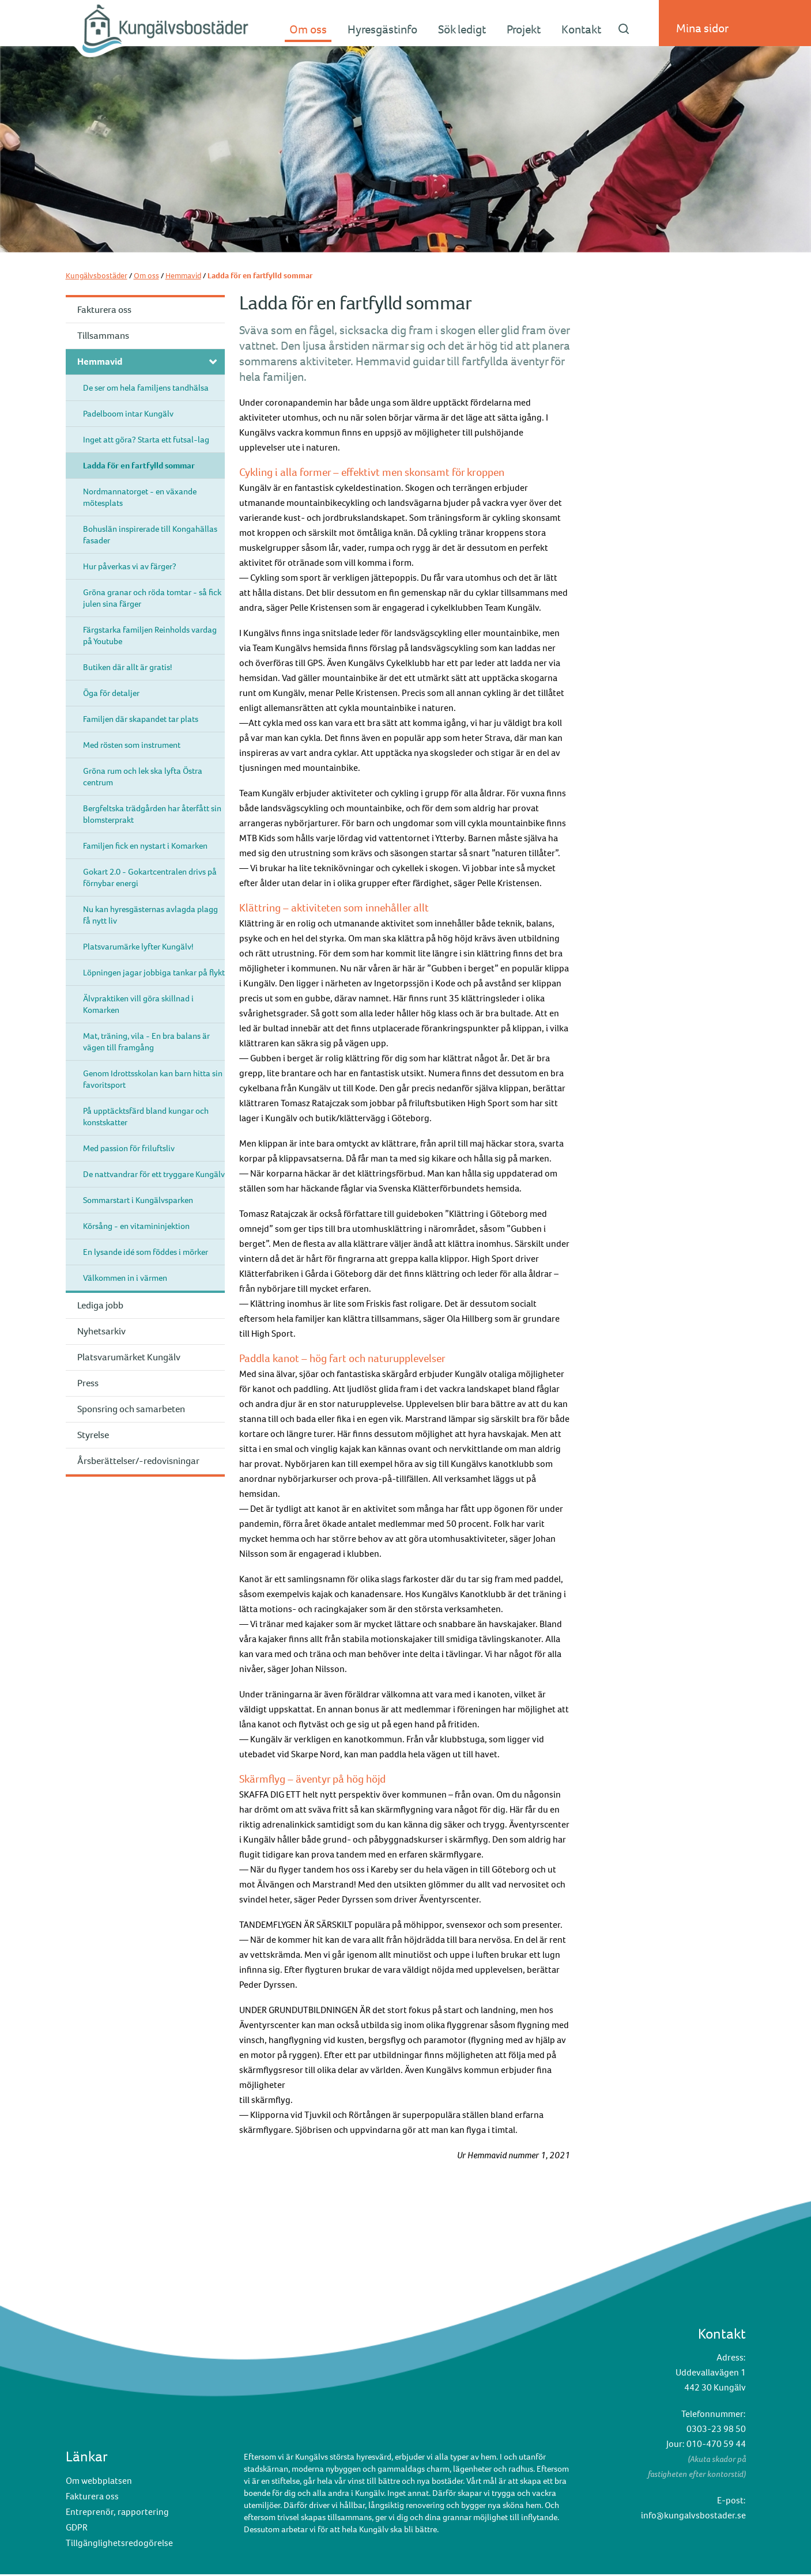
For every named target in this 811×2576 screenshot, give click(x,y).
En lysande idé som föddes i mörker (145, 1252)
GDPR (77, 2527)
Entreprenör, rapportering (117, 2512)
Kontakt (581, 29)
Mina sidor (702, 28)
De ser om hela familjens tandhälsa (146, 388)
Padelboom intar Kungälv (128, 413)
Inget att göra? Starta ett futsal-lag (146, 439)
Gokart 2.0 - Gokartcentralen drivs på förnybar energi (150, 877)
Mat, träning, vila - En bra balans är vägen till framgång (146, 1041)
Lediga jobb (100, 1305)
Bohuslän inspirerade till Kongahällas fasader (150, 534)
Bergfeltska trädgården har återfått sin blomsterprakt (152, 814)
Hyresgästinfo (382, 29)
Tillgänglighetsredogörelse (119, 2543)
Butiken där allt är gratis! (127, 667)
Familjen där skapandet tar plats (140, 719)
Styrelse (93, 1435)
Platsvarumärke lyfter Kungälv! (138, 946)
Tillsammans (103, 335)
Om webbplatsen (99, 2481)
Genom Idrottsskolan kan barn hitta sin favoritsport (152, 1079)
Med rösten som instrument (131, 745)
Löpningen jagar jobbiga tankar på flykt (154, 972)
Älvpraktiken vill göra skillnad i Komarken (138, 1004)
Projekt (524, 29)
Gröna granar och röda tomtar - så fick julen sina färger (152, 598)
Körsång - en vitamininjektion (136, 1226)
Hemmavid (183, 275)
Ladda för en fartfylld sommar (139, 465)
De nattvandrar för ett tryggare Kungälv (154, 1174)
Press (88, 1383)
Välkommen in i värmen (125, 1278)
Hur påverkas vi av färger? (129, 566)
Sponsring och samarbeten (131, 1409)
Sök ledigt (462, 29)
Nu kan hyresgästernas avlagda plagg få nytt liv (150, 914)
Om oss (308, 29)
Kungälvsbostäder (96, 275)
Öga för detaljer (111, 693)
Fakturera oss (104, 309)
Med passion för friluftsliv (129, 1148)
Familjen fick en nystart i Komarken (145, 846)
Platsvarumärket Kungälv (128, 1357)
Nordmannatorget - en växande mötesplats (140, 497)
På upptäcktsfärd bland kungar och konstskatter (146, 1116)
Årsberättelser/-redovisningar (138, 1460)
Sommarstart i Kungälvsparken (138, 1200)
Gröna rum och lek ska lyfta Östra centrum (142, 776)
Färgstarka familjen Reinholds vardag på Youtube (150, 635)
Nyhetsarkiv (101, 1331)
